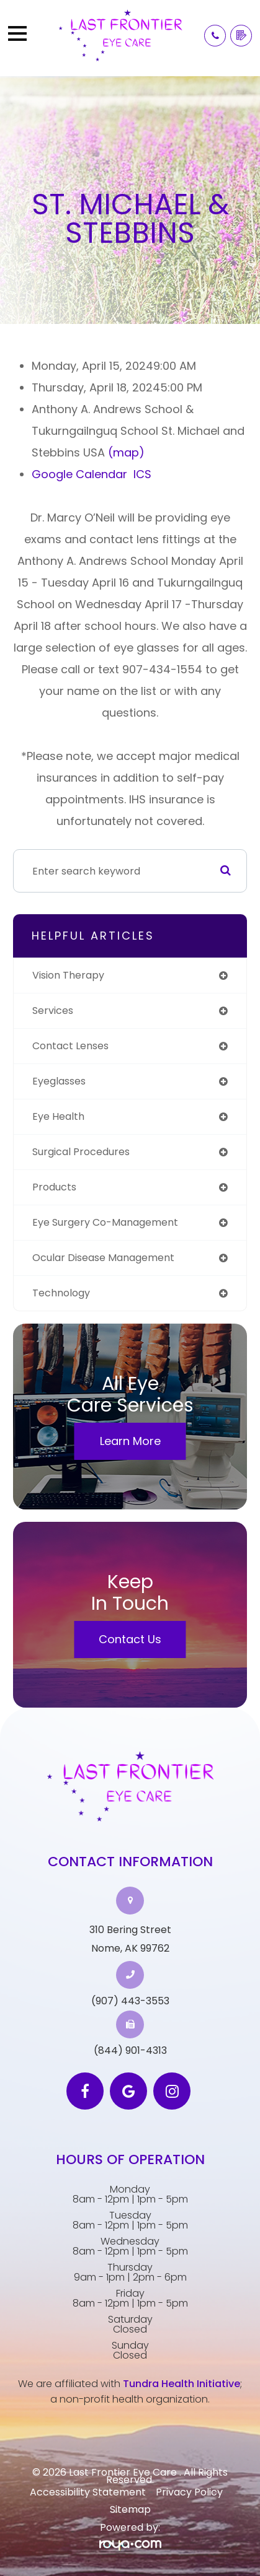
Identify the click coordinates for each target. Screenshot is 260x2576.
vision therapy (68, 975)
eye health (58, 1116)
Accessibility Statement (88, 2492)
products (54, 1187)
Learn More (130, 1441)
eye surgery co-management (105, 1222)
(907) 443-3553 (130, 2001)
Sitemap (130, 2509)
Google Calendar (79, 474)
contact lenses (70, 1046)
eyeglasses (59, 1081)
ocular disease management (103, 1258)
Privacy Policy (189, 2492)
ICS (142, 474)
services (52, 1010)
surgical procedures (81, 1152)
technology (61, 1293)
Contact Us (130, 1639)
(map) (126, 452)
